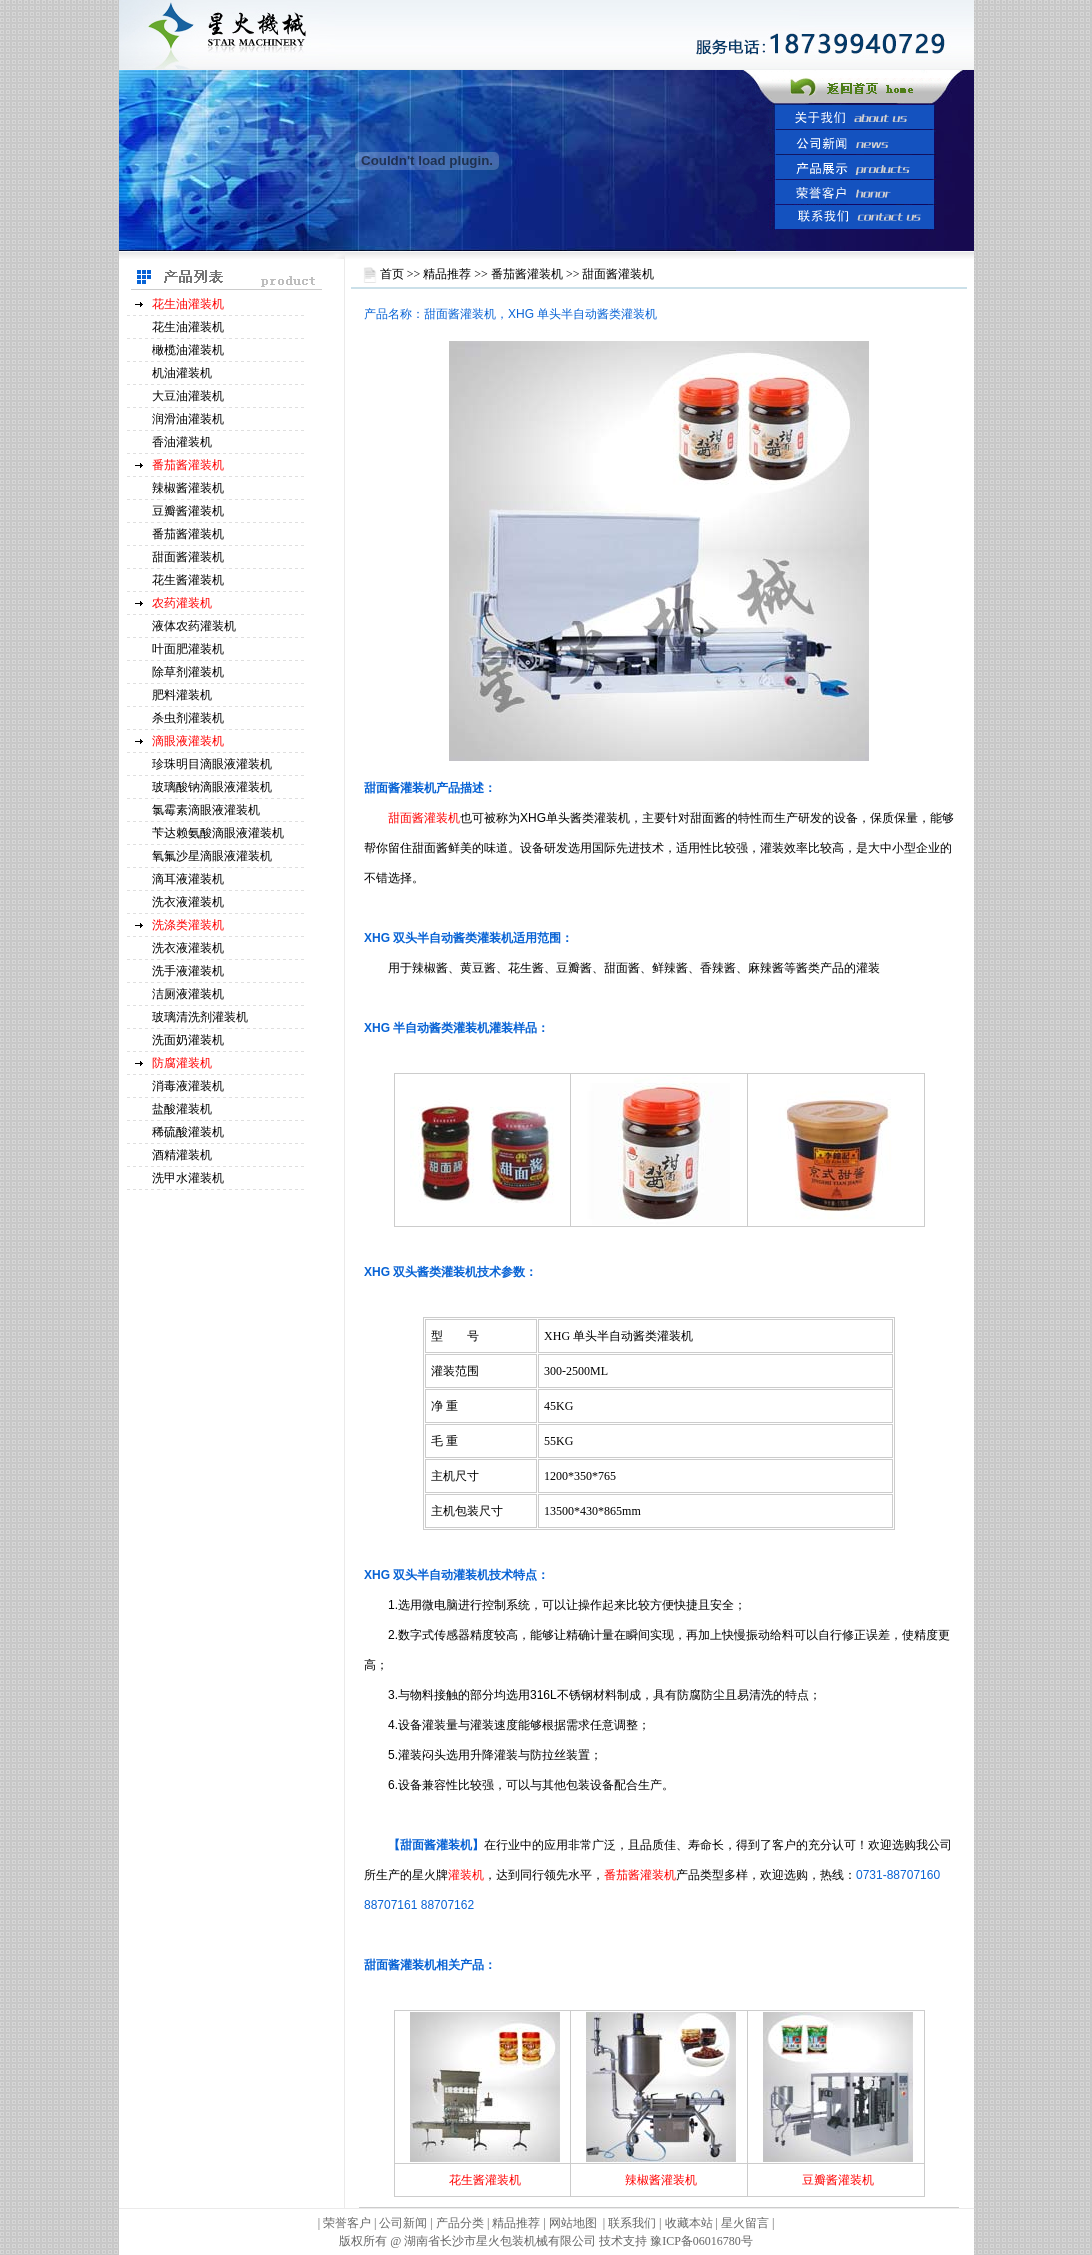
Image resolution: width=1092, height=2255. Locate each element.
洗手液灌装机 (188, 971)
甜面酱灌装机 (188, 557)
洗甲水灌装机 (188, 1178)
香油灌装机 (182, 442)
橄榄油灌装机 (188, 350)
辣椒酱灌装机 (188, 488)
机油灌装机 (182, 373)
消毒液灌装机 (188, 1086)
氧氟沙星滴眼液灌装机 (212, 856)
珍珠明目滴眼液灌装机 (212, 764)
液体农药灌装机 (194, 626)
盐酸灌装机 (182, 1109)
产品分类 (461, 2223)
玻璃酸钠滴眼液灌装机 (212, 787)
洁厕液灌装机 (188, 994)
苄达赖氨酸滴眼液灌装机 (218, 833)
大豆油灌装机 (188, 396)
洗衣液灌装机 (188, 902)
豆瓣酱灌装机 (188, 511)
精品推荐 (447, 274)
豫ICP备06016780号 (701, 2241)
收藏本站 (689, 2223)
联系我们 (632, 2223)
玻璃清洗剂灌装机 (200, 1017)
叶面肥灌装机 (188, 649)
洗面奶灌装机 (188, 1040)
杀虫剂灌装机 (188, 718)
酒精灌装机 (182, 1155)
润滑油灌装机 (188, 419)
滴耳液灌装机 (188, 879)
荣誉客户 (347, 2223)
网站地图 (573, 2223)
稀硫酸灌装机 (188, 1132)
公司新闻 (403, 2223)
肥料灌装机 (182, 695)
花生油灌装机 (188, 327)
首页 (392, 274)
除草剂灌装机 (188, 672)
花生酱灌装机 (188, 580)
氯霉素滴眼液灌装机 (206, 810)
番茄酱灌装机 (188, 534)
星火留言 (745, 2223)
